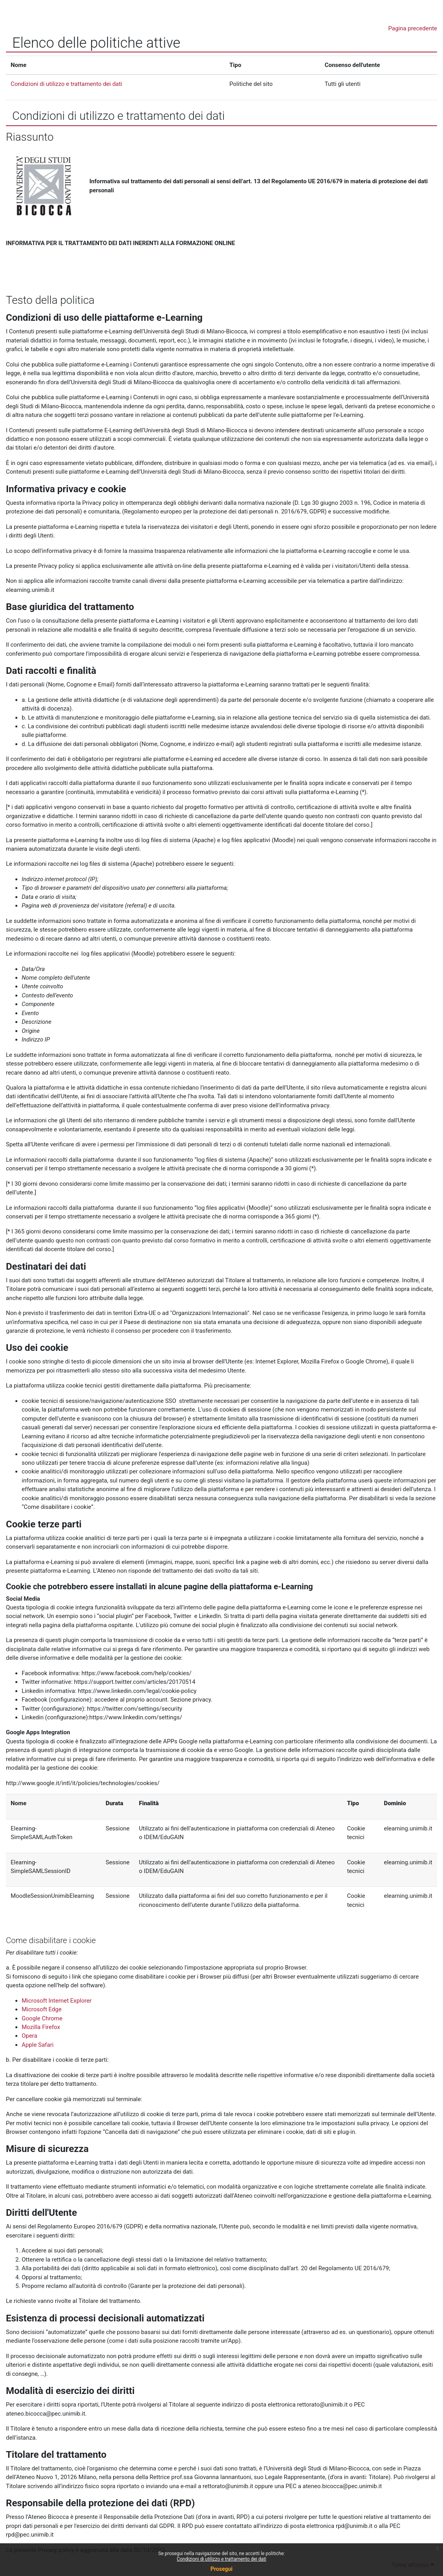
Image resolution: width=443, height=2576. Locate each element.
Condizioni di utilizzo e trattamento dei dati (221, 2559)
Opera (29, 2035)
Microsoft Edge (41, 2009)
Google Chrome (42, 2018)
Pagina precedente (412, 28)
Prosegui (221, 2569)
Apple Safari (38, 2044)
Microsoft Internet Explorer (56, 2000)
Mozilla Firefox (41, 2027)
